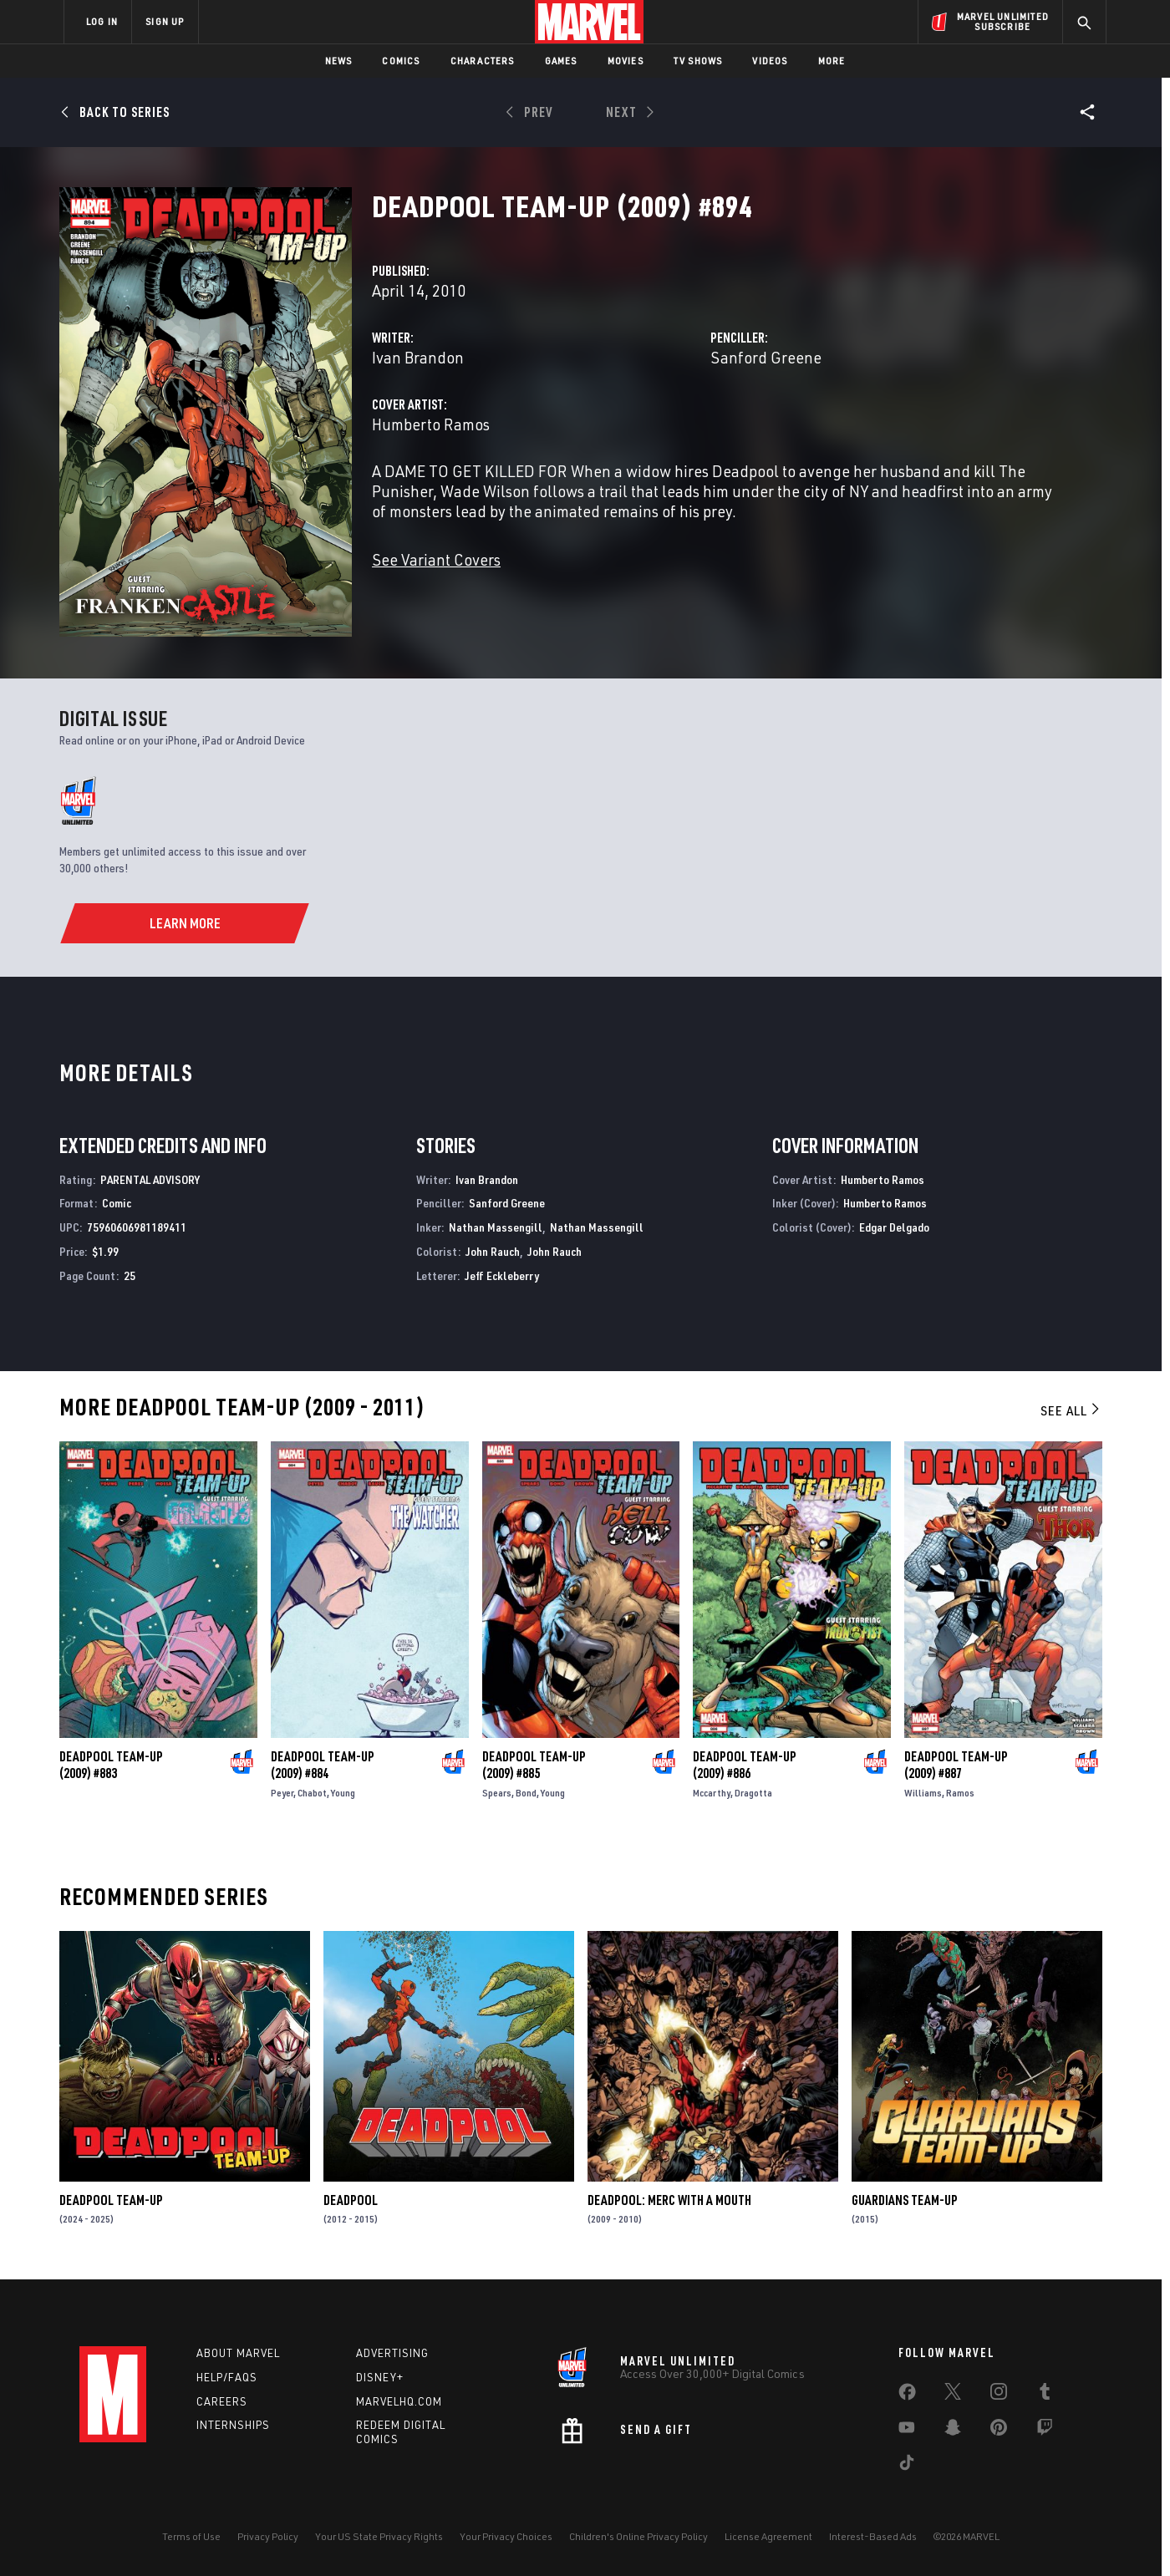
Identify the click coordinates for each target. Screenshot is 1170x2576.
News (339, 60)
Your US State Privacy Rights (379, 2536)
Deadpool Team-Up (111, 2200)
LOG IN (102, 21)
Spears (496, 1792)
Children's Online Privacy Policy (638, 2536)
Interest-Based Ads (873, 2536)
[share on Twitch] (1044, 2430)
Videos (769, 60)
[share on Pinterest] (998, 2430)
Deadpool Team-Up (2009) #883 (111, 1764)
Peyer (282, 1792)
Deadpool (350, 2200)
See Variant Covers (436, 559)
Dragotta (753, 1792)
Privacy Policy (267, 2536)
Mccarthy (711, 1792)
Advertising (392, 2353)
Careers (221, 2401)
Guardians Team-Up (905, 2200)
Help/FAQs (226, 2377)
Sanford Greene (766, 357)
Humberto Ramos (431, 424)
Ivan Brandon (418, 357)
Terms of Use (191, 2536)
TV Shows (698, 60)
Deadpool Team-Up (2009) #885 (534, 1764)
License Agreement (768, 2536)
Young (343, 1792)
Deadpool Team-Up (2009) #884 (322, 1764)
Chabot (312, 1792)
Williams (923, 1792)
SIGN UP (164, 21)
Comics (401, 60)
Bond (526, 1792)
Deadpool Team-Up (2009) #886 (744, 1764)
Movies (626, 60)
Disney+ (380, 2377)
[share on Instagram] (998, 2394)
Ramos (960, 1792)
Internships (233, 2424)
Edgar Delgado (894, 1227)
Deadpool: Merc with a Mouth (669, 2200)
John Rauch (492, 1251)
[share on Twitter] (952, 2394)
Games (561, 60)
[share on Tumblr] (1044, 2394)
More (832, 60)
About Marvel (238, 2353)
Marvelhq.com (399, 2401)
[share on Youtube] (906, 2430)
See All (1071, 1410)
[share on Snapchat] (952, 2430)
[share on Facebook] (907, 2395)
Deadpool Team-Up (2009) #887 (956, 1764)
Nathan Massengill (495, 1227)
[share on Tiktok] (906, 2465)
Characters (482, 60)
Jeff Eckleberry (502, 1275)
